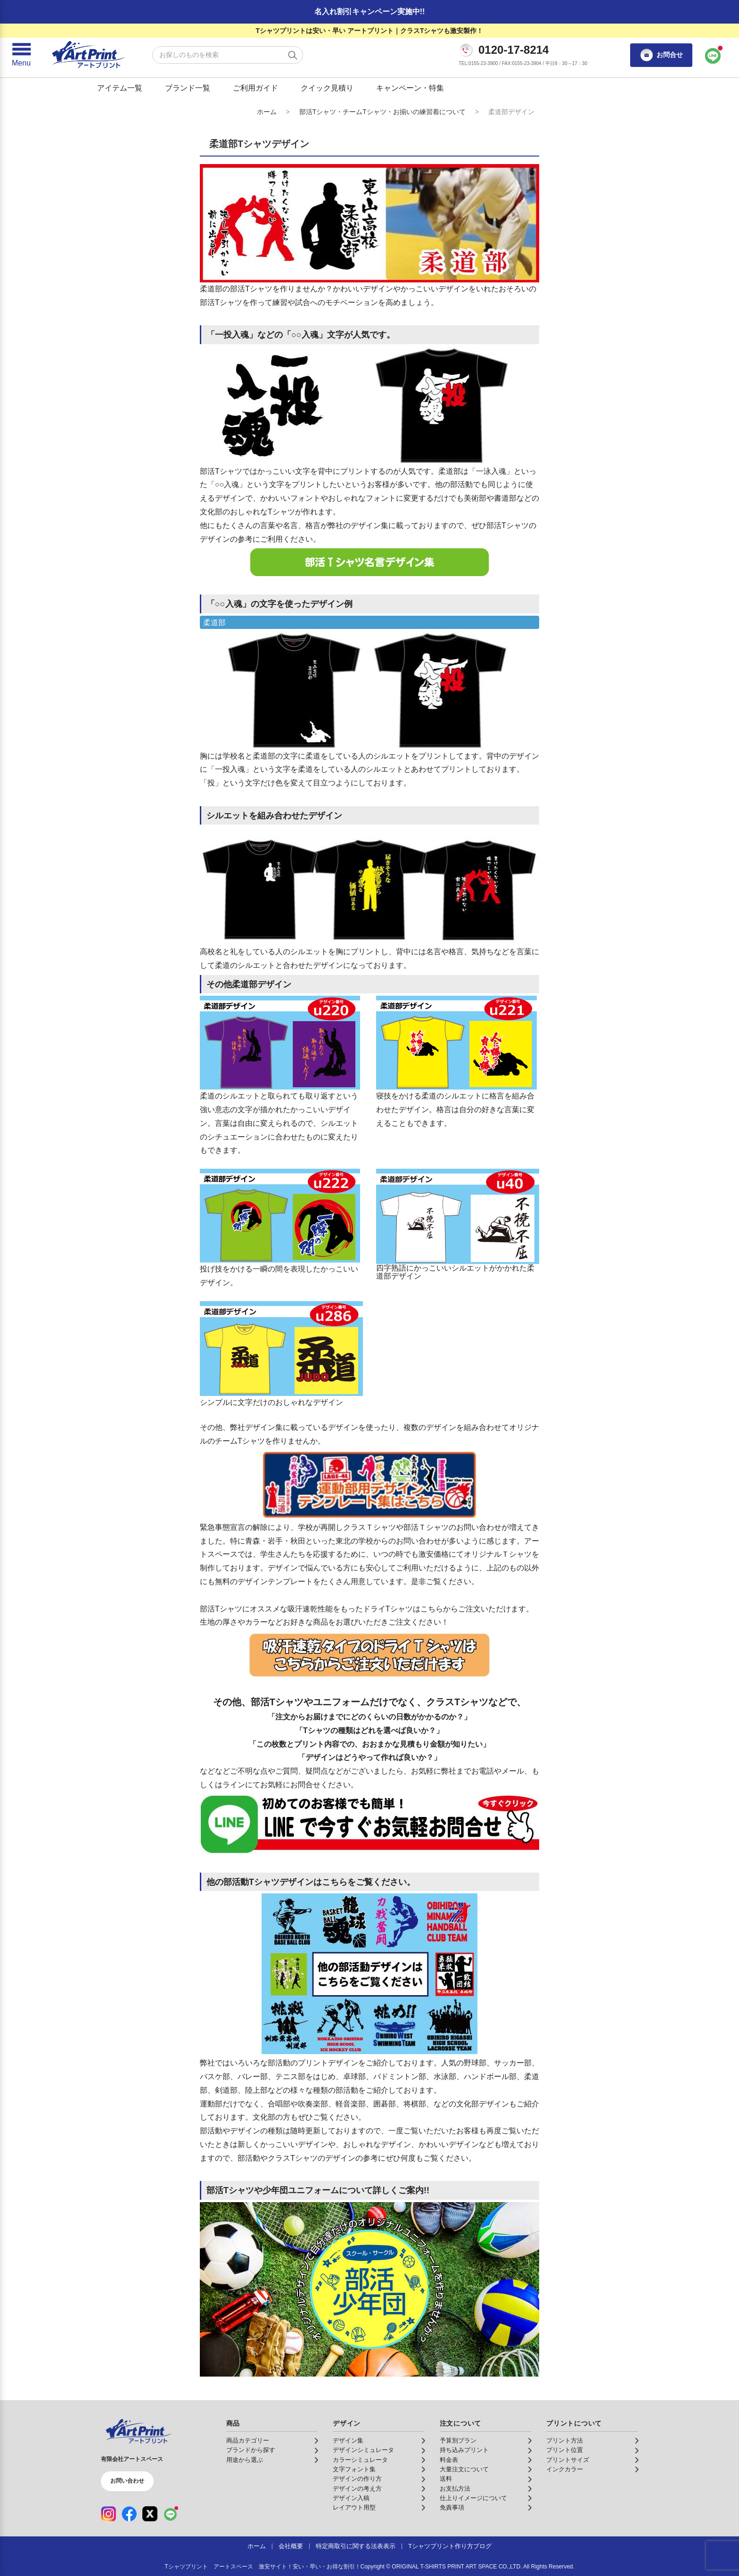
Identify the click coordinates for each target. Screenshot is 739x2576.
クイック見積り (327, 88)
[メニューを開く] (21, 55)
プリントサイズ (567, 2460)
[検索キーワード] (227, 55)
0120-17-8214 (513, 50)
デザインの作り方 (357, 2479)
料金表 (449, 2460)
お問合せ (661, 55)
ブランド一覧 (187, 88)
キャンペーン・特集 (410, 88)
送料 (446, 2479)
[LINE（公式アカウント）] (170, 2513)
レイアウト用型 (354, 2507)
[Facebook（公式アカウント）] (129, 2513)
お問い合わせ (127, 2480)
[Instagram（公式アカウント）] (108, 2513)
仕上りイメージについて (473, 2498)
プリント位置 (564, 2450)
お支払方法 (455, 2488)
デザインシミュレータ (363, 2450)
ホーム (267, 112)
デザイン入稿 (351, 2498)
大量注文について (464, 2469)
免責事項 (452, 2507)
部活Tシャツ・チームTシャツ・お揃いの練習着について (382, 112)
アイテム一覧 (119, 88)
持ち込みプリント (464, 2450)
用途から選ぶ (244, 2460)
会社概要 (291, 2546)
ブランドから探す (250, 2450)
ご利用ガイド (255, 88)
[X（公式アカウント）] (149, 2513)
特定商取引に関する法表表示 (355, 2546)
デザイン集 (348, 2440)
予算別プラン (458, 2440)
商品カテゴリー (247, 2440)
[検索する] (292, 55)
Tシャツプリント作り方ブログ (450, 2546)
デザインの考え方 (357, 2488)
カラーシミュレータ (360, 2460)
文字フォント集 (354, 2469)
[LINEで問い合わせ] (713, 55)
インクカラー (564, 2469)
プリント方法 (564, 2440)
